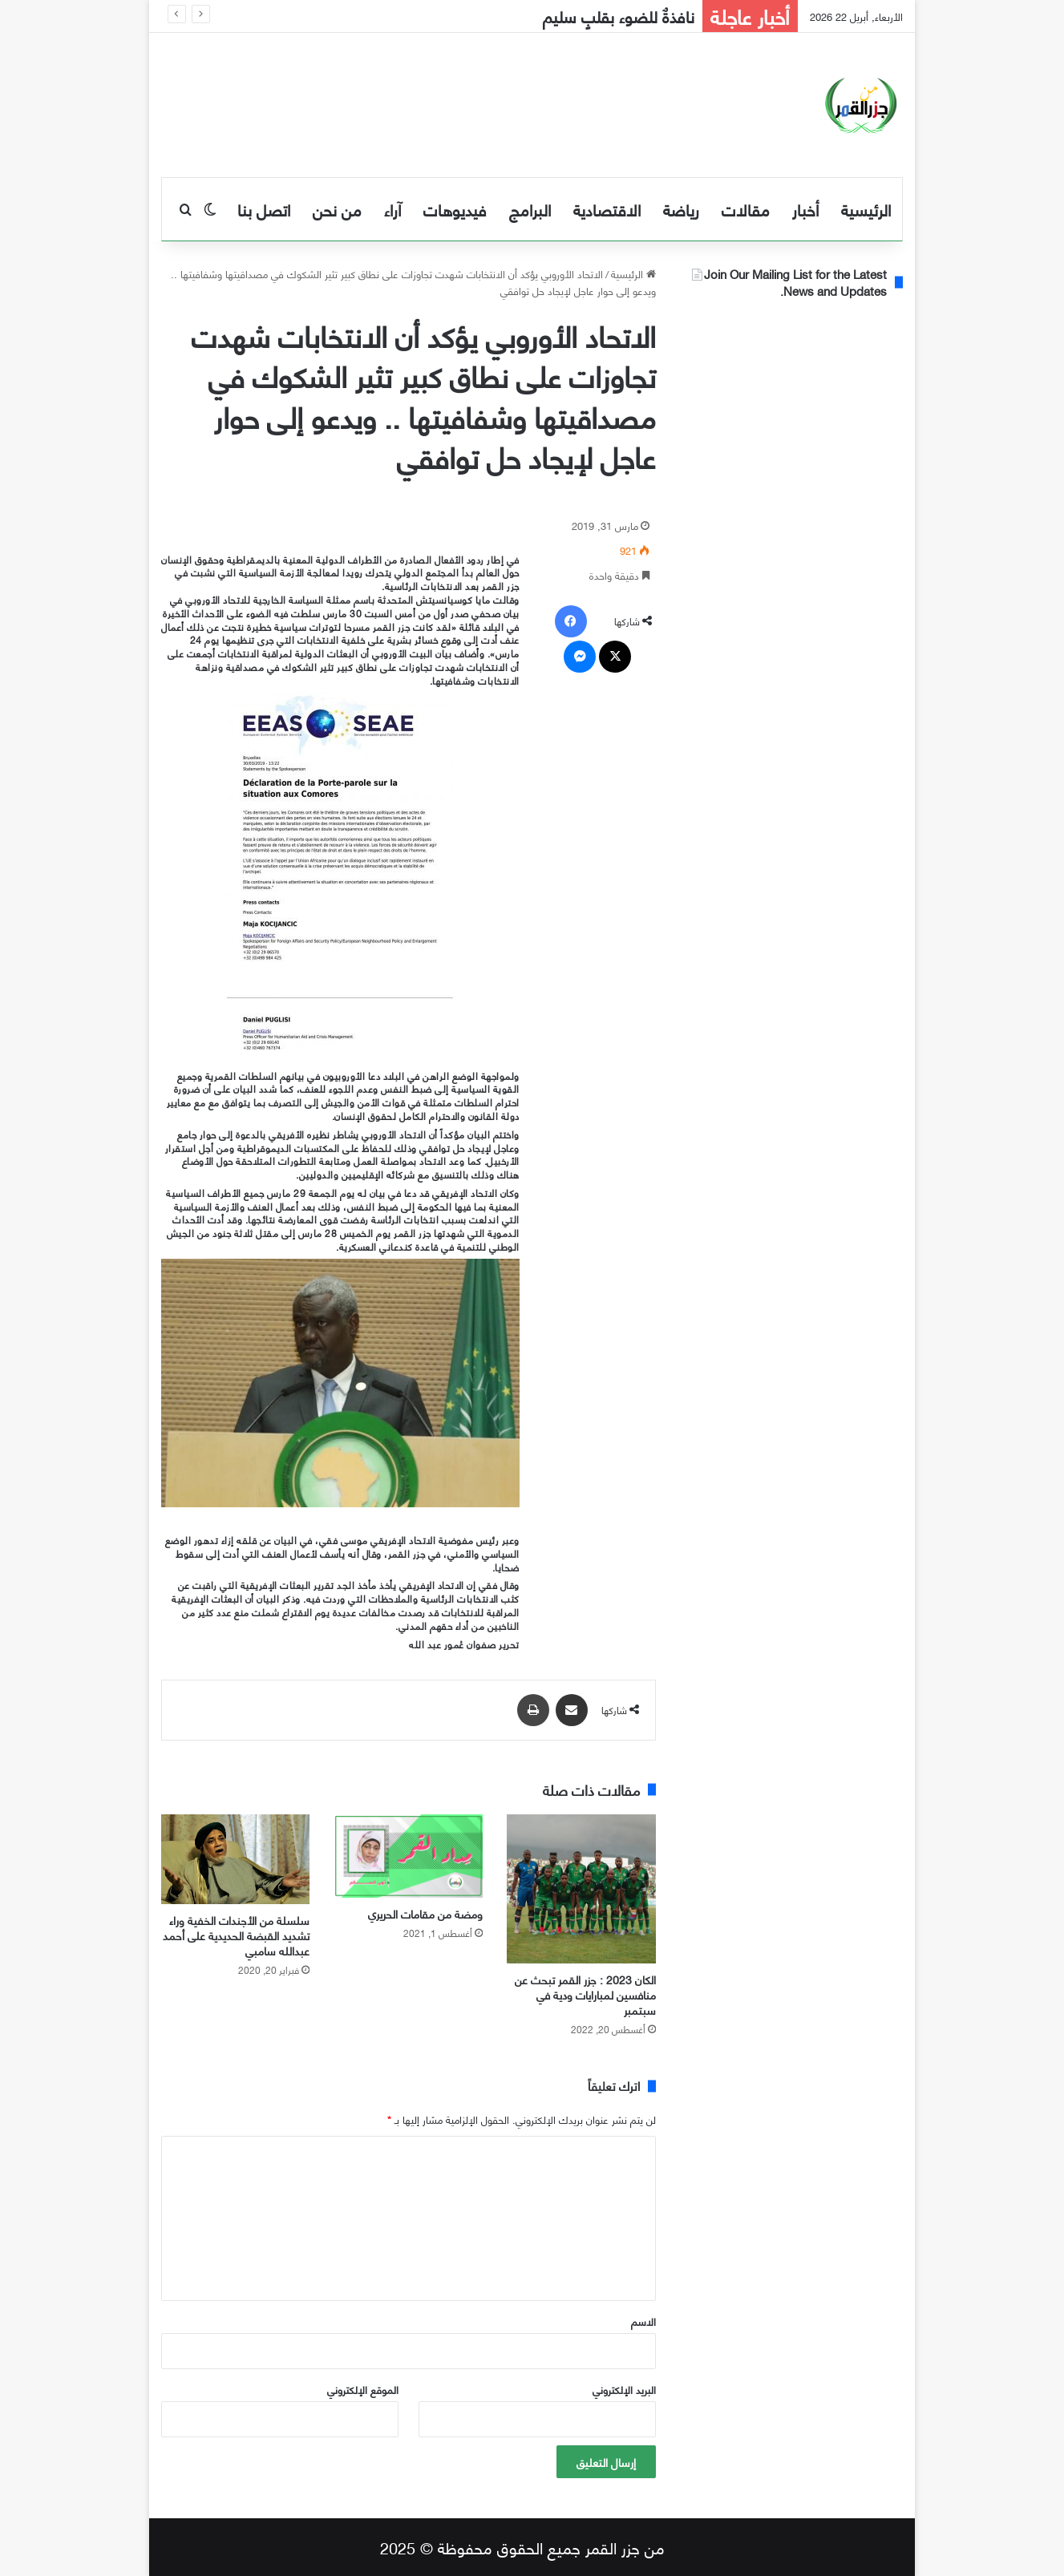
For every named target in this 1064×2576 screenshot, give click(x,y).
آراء (392, 209)
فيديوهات (455, 209)
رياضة (681, 209)
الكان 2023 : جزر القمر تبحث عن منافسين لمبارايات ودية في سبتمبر (585, 1994)
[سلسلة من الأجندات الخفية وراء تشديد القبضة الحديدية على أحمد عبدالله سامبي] (235, 1858)
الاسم (643, 2321)
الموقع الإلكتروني (362, 2389)
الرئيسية (866, 209)
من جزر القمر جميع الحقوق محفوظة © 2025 (522, 2547)
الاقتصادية (607, 209)
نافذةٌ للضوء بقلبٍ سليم (618, 15)
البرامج (530, 209)
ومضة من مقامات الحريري (425, 1913)
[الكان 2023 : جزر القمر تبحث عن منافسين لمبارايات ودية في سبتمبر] (581, 1888)
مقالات (746, 209)
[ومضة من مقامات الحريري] (408, 1855)
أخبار (805, 209)
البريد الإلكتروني (624, 2389)
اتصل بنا (263, 209)
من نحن (337, 209)
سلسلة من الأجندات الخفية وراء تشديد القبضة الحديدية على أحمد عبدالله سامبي (236, 1935)
